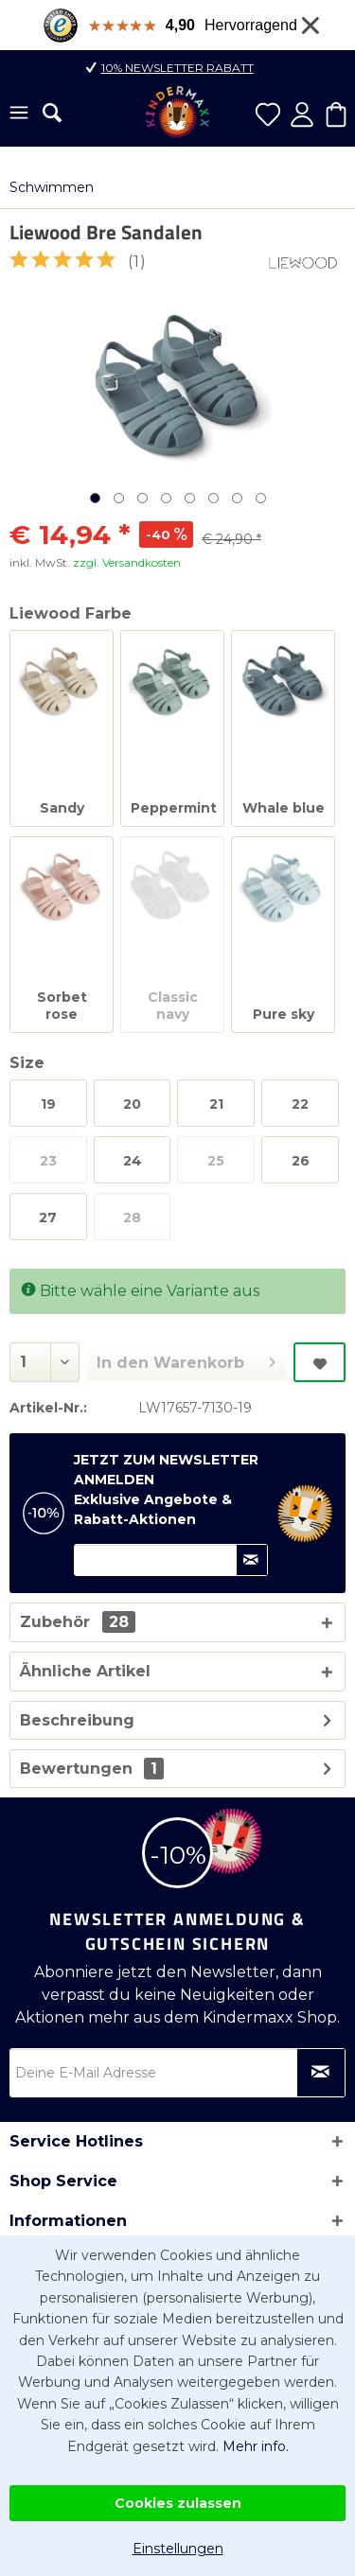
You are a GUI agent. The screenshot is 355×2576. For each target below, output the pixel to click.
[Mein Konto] (302, 114)
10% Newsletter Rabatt (177, 68)
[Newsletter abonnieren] (321, 2072)
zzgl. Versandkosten (127, 562)
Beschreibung (77, 1720)
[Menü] (19, 114)
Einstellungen (178, 2548)
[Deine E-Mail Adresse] (177, 2072)
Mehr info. (255, 2446)
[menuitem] (19, 114)
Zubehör (77, 1622)
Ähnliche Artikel (85, 1671)
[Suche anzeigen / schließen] (52, 112)
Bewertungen (76, 1769)
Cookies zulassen (178, 2503)
